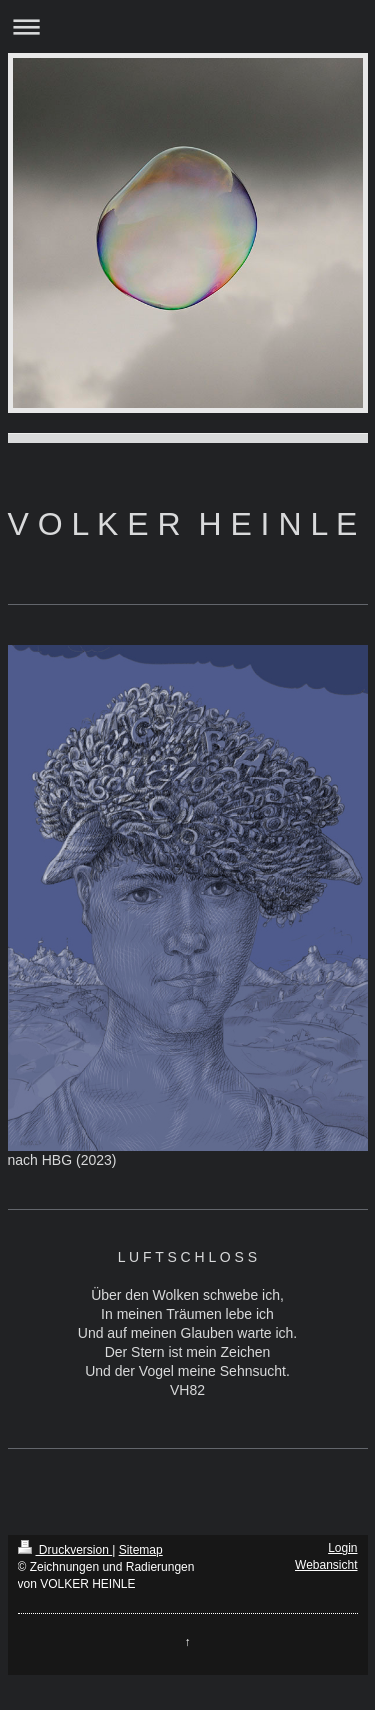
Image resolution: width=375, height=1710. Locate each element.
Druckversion (65, 1550)
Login (342, 1548)
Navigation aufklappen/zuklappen (187, 26)
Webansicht (326, 1565)
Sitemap (141, 1550)
